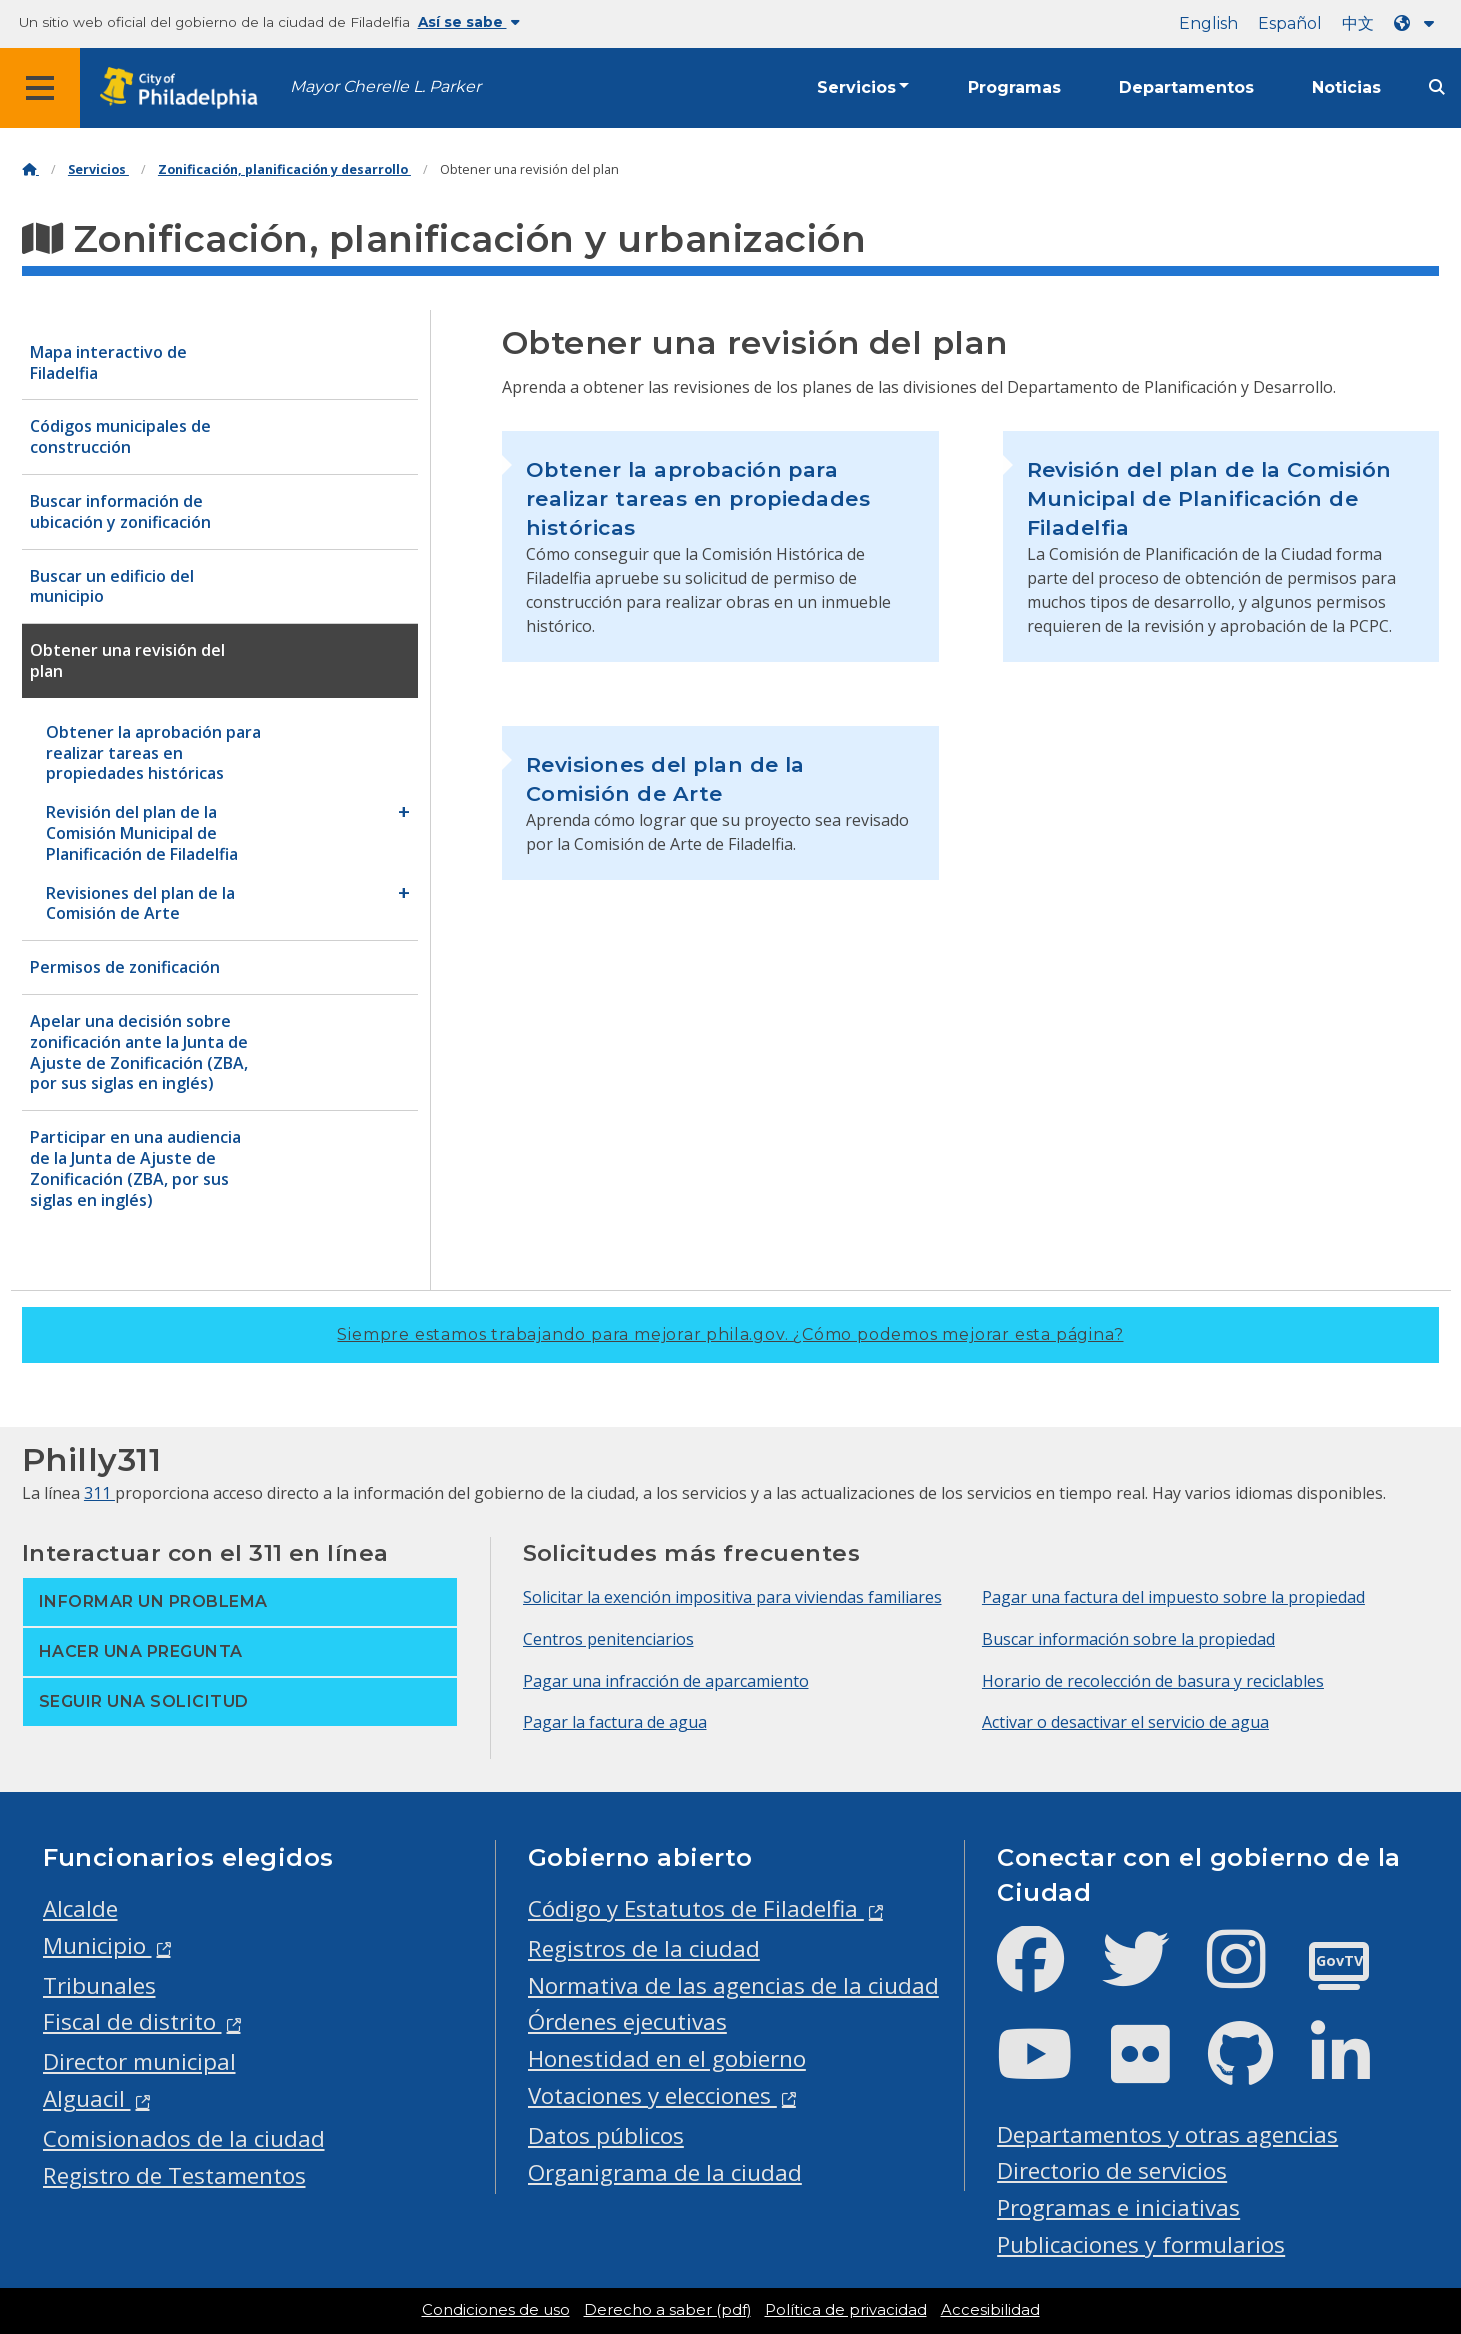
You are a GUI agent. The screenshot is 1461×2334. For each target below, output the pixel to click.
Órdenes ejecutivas (627, 2021)
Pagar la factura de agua (615, 1722)
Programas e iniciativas (1118, 2207)
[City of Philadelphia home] (185, 88)
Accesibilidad (990, 2310)
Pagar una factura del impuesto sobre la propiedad (1173, 1597)
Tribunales (99, 1985)
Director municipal (139, 2061)
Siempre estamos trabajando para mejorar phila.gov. (730, 1334)
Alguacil (87, 2098)
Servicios (856, 87)
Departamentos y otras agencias (1167, 2134)
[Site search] (1437, 87)
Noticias (1346, 87)
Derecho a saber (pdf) (667, 2310)
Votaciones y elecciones (652, 2095)
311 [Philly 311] (99, 1493)
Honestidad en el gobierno (667, 2058)
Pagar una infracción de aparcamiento (666, 1681)
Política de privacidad (846, 2310)
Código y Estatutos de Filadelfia (696, 1908)
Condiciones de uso (496, 2310)
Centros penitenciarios (608, 1639)
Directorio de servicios (1112, 2170)
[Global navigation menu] (40, 88)
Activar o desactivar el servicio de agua (1125, 1722)
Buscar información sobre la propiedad (1128, 1639)
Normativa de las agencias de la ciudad (733, 1985)
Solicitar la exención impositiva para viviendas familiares (732, 1597)
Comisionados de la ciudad (184, 2138)
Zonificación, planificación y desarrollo (284, 169)
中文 (1358, 23)
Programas (1014, 87)
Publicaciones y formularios (1141, 2244)
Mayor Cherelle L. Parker (385, 86)
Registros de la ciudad (644, 1948)
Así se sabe (469, 22)
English (1208, 23)
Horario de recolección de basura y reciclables (1153, 1681)
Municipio (97, 1945)
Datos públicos (606, 2135)
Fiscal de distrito (132, 2021)
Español (1290, 23)
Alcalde (80, 1908)
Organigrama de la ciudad (665, 2172)
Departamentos (1186, 87)
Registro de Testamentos (174, 2175)
